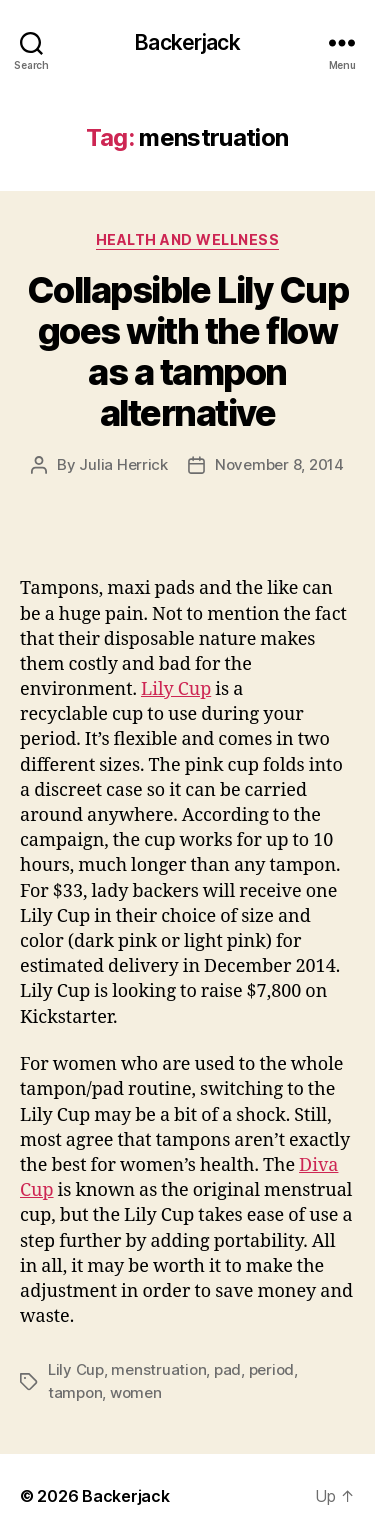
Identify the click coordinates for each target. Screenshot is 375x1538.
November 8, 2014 (279, 464)
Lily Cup (176, 689)
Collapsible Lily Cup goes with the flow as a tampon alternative (187, 351)
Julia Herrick (123, 464)
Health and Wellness (188, 239)
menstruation (158, 1369)
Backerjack (187, 42)
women (136, 1392)
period (271, 1369)
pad (227, 1369)
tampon (75, 1392)
